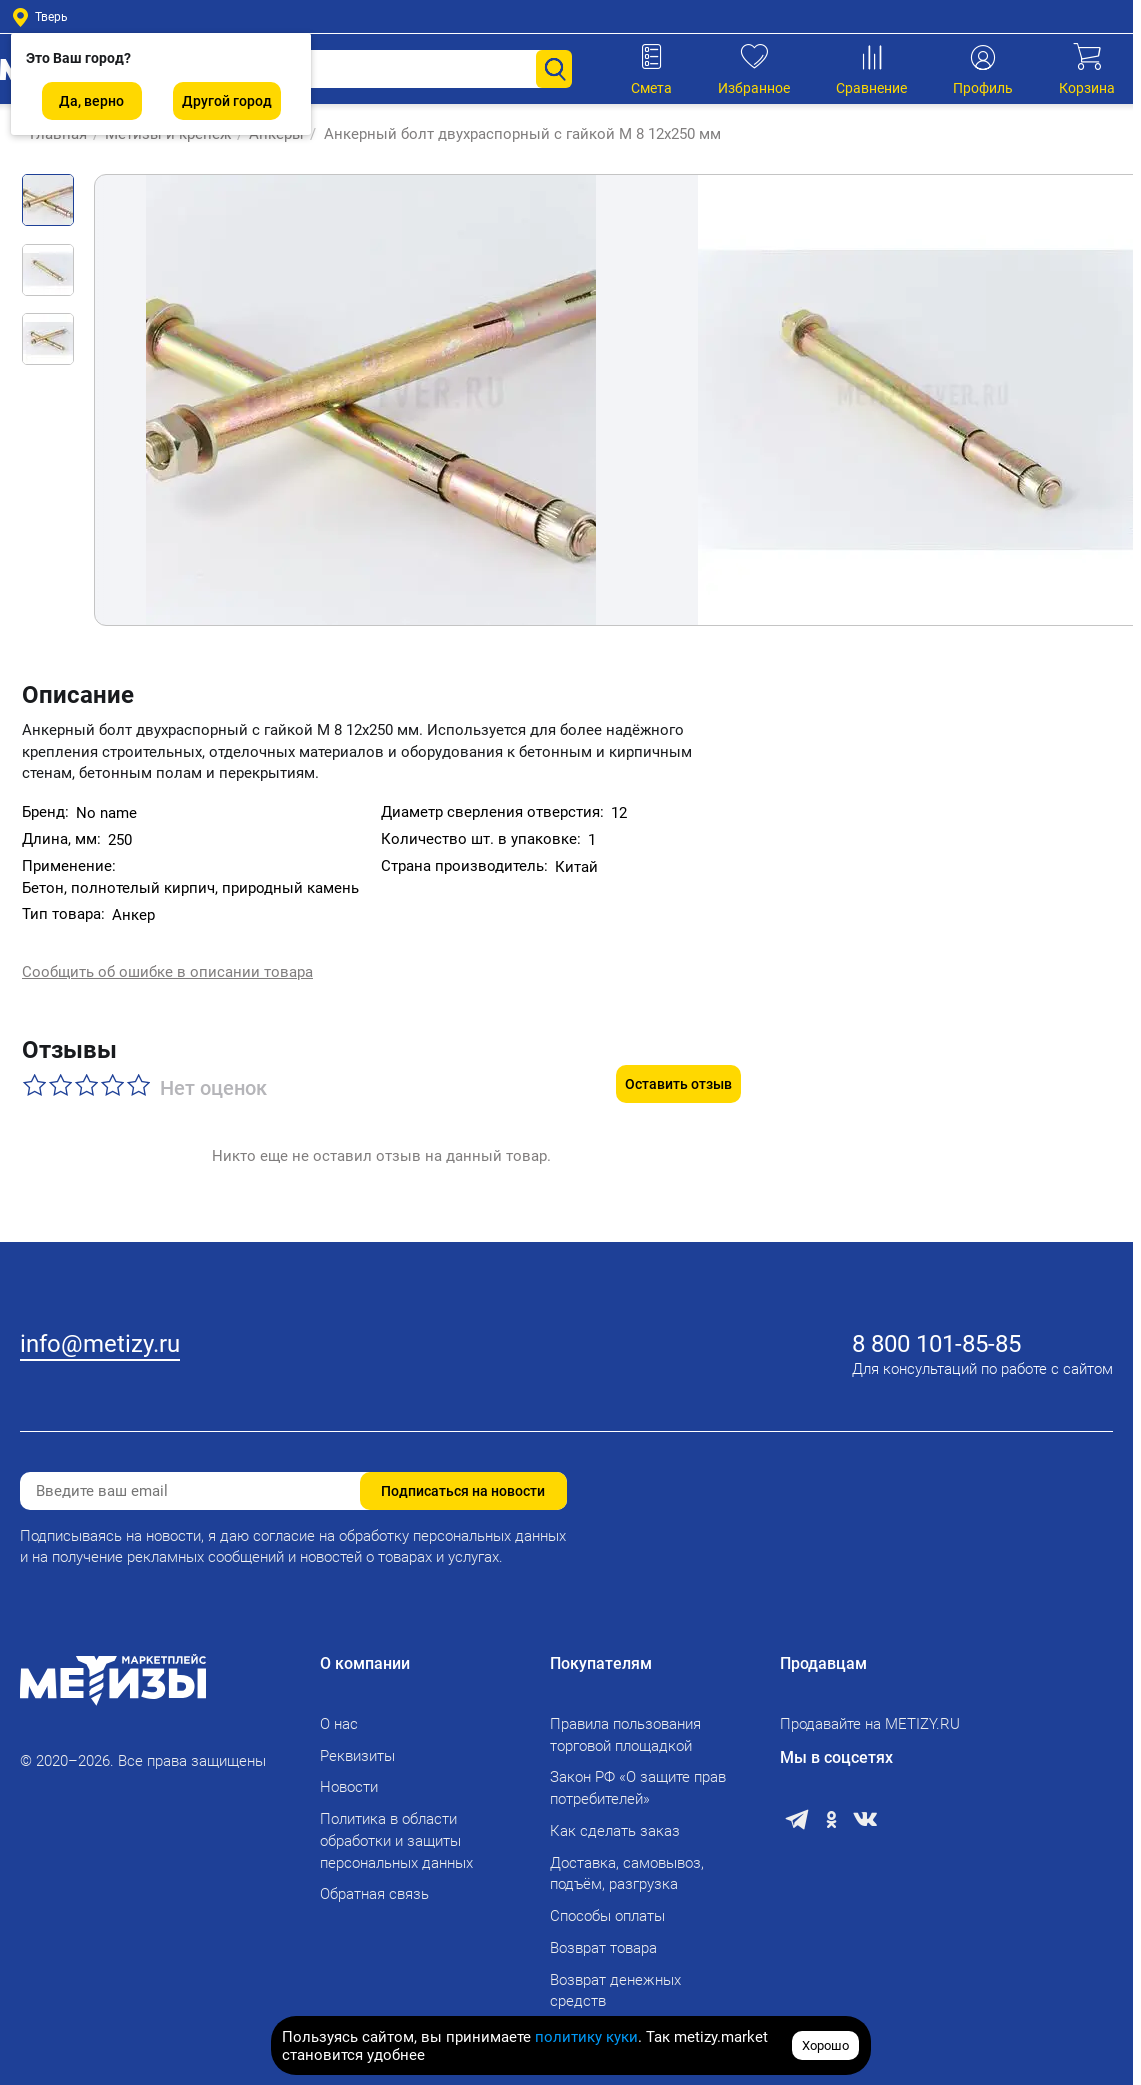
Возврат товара (603, 1936)
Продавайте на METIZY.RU (870, 1712)
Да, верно (91, 101)
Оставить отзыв (678, 1044)
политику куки (586, 2037)
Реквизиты (357, 1744)
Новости (349, 1775)
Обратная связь (374, 1882)
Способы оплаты (607, 1904)
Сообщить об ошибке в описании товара (167, 956)
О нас (339, 1712)
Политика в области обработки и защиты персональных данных (396, 1829)
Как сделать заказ (615, 1819)
